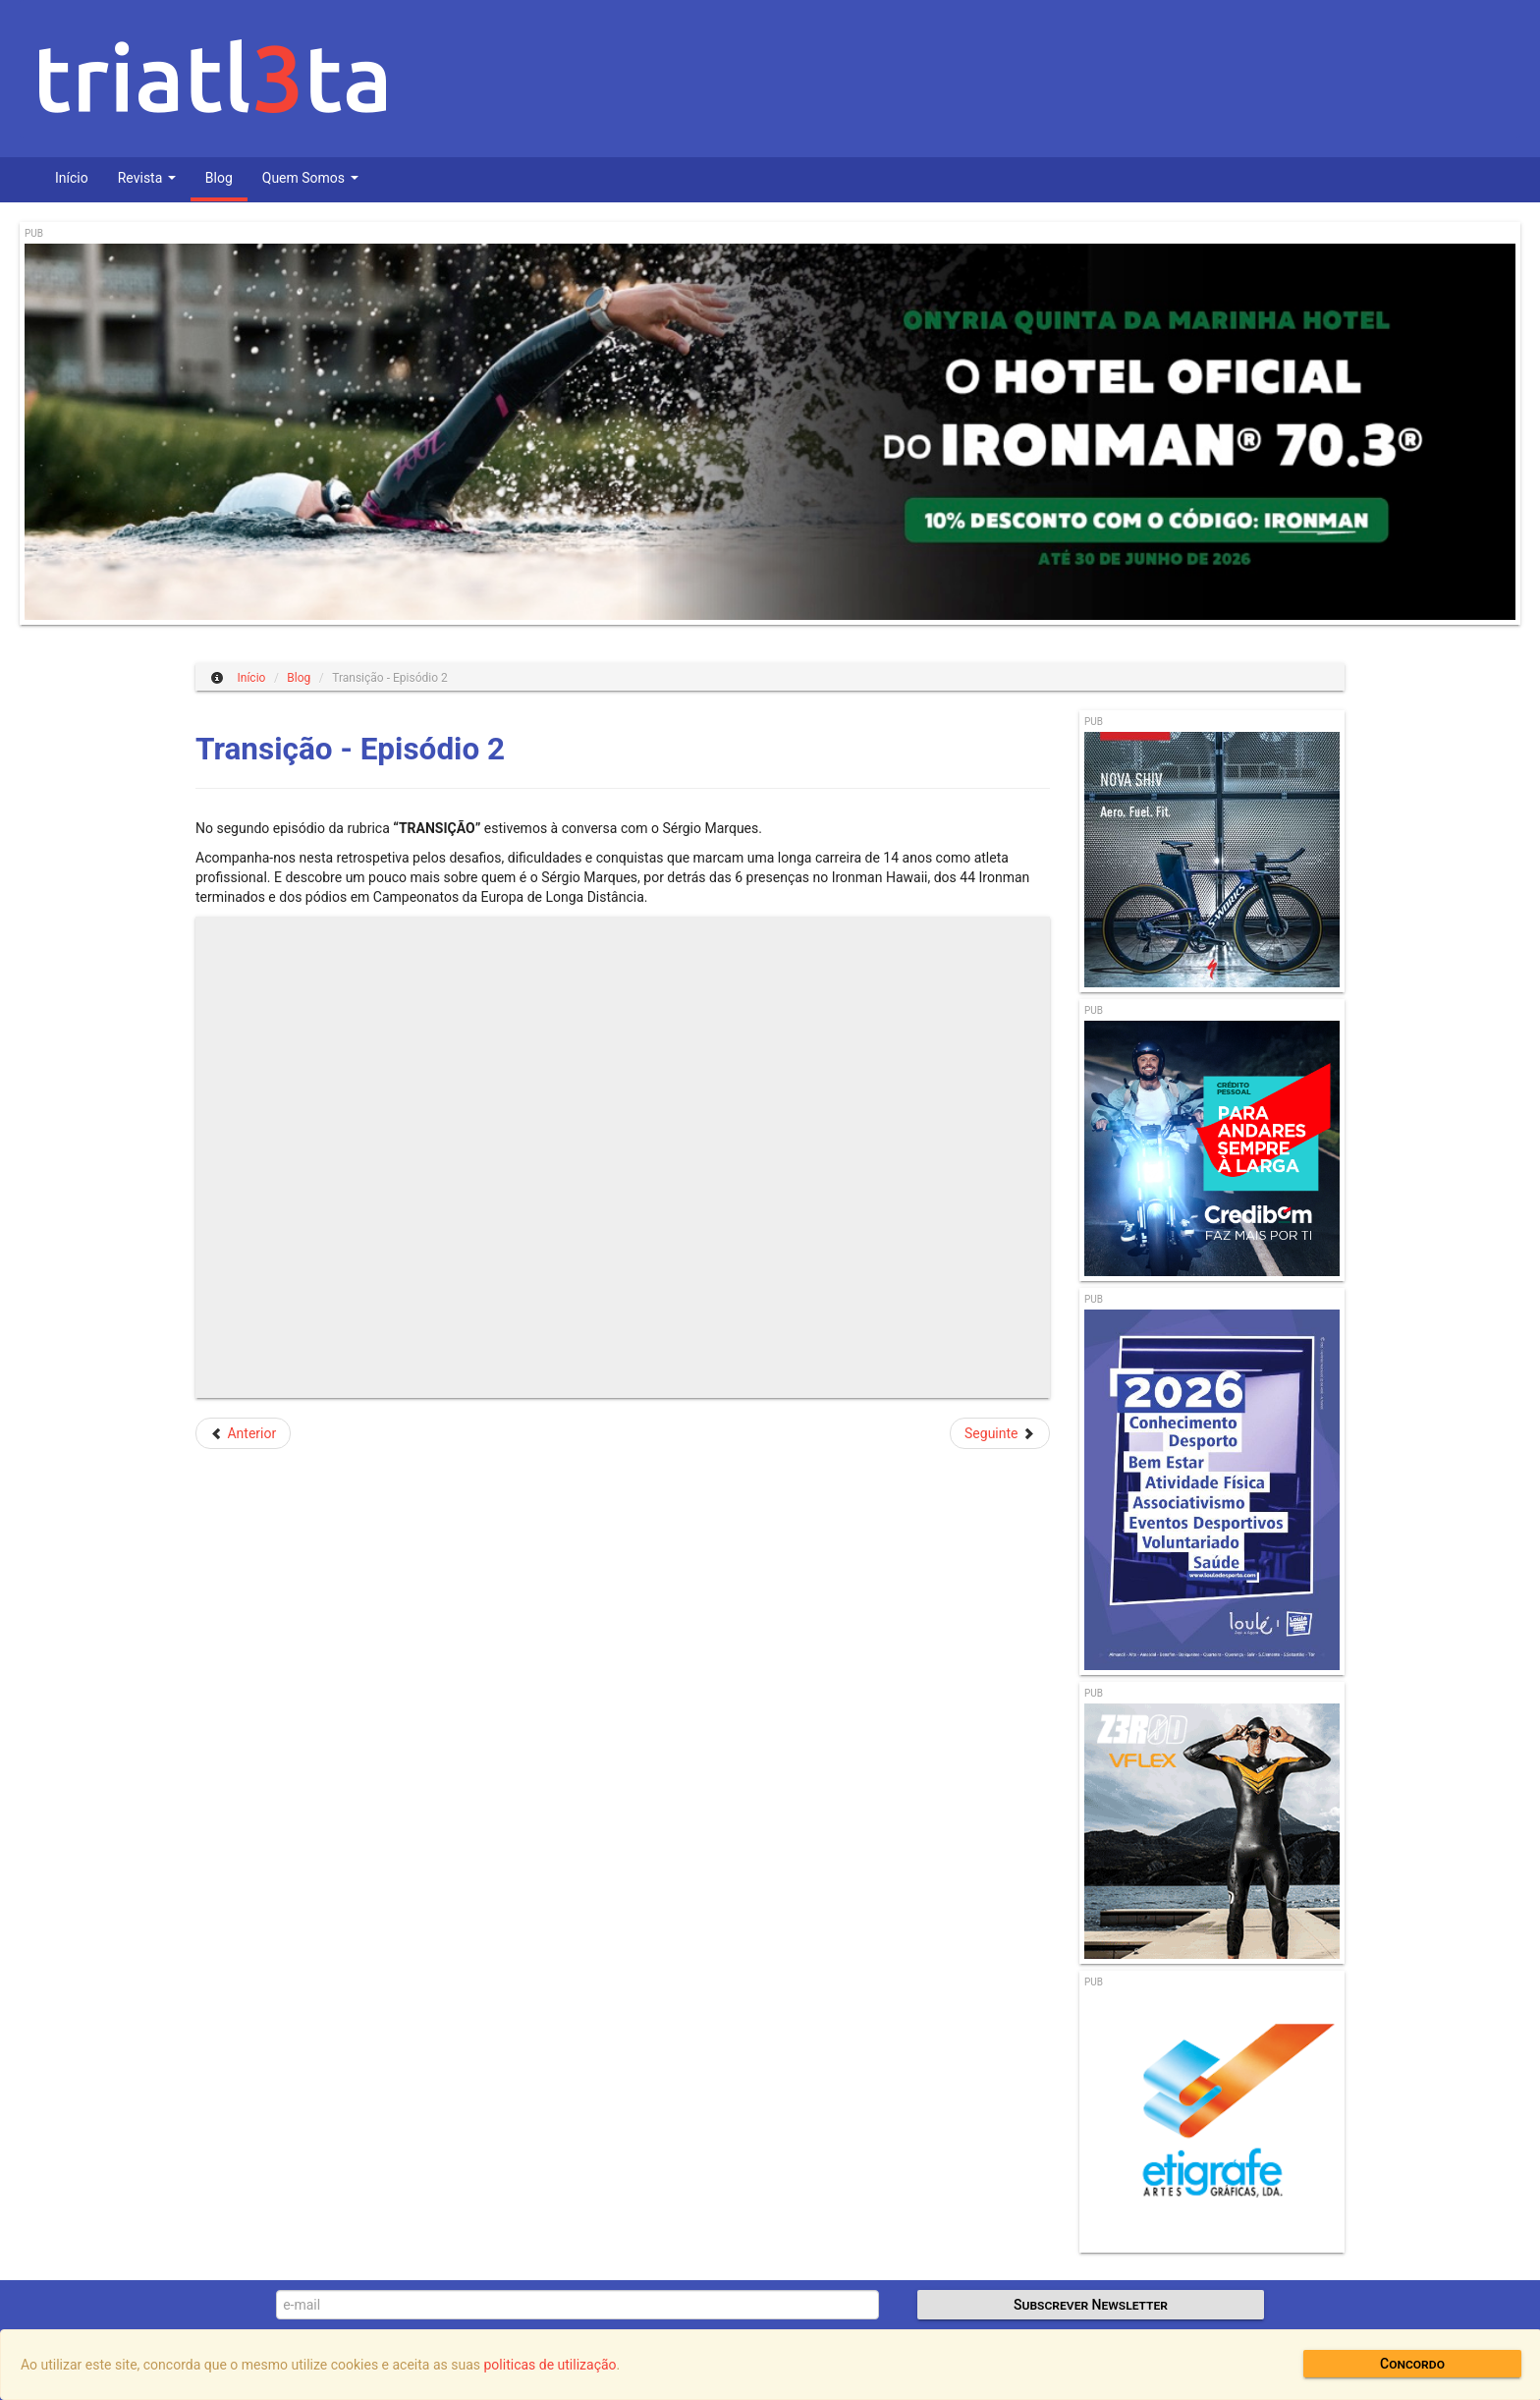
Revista (147, 178)
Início (71, 178)
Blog (219, 178)
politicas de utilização (550, 2364)
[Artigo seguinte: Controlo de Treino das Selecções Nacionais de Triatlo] (1000, 1433)
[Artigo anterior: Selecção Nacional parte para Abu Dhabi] (243, 1433)
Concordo (1412, 2364)
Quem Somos (310, 178)
